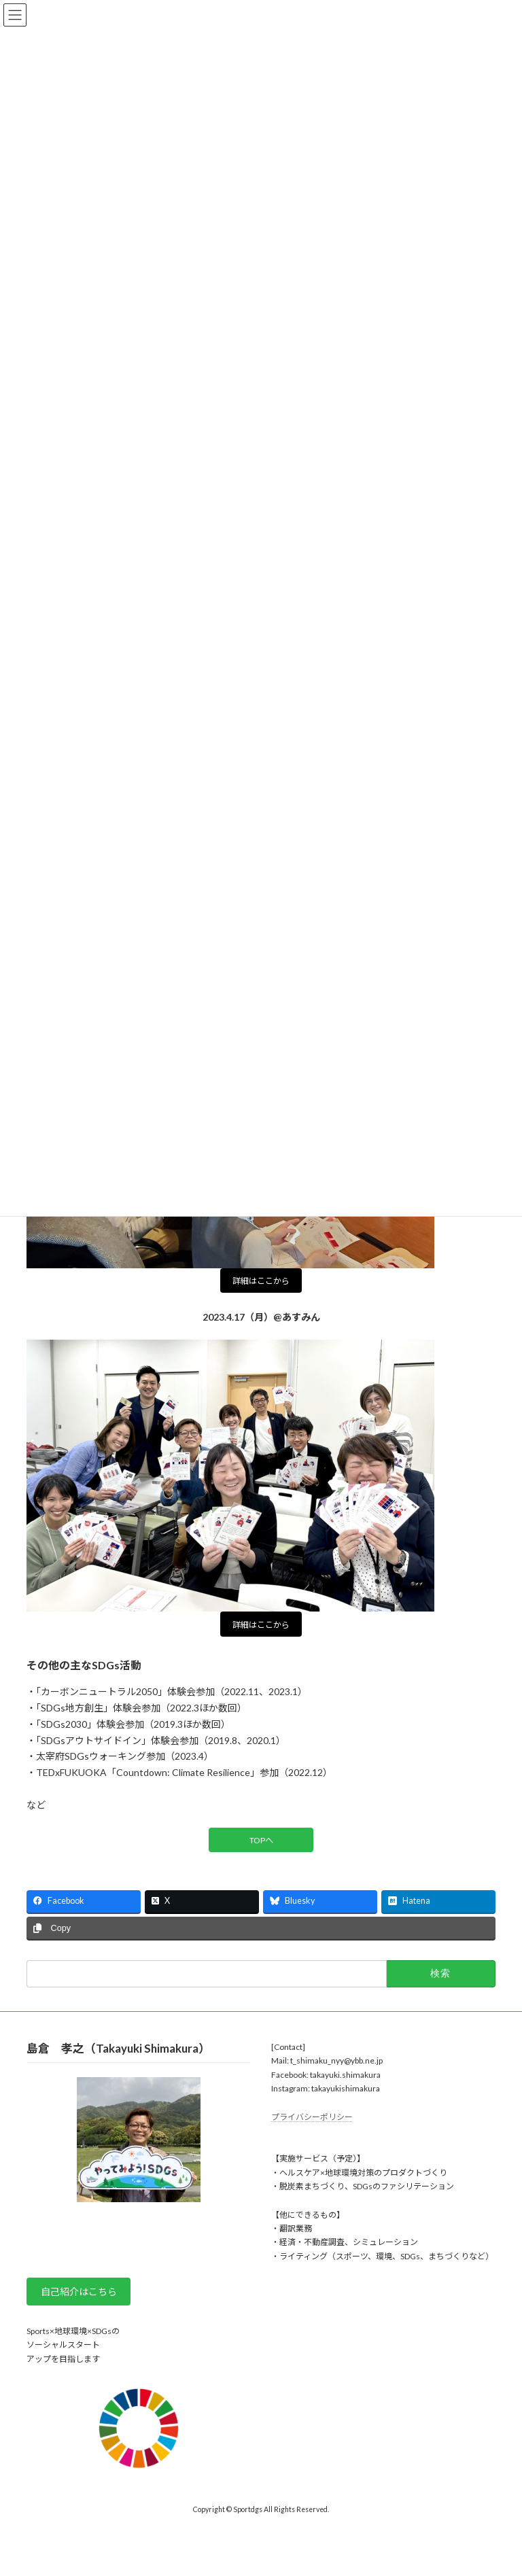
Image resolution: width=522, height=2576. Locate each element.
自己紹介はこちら (79, 2292)
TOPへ (261, 1840)
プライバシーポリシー (312, 2117)
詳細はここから (261, 1281)
